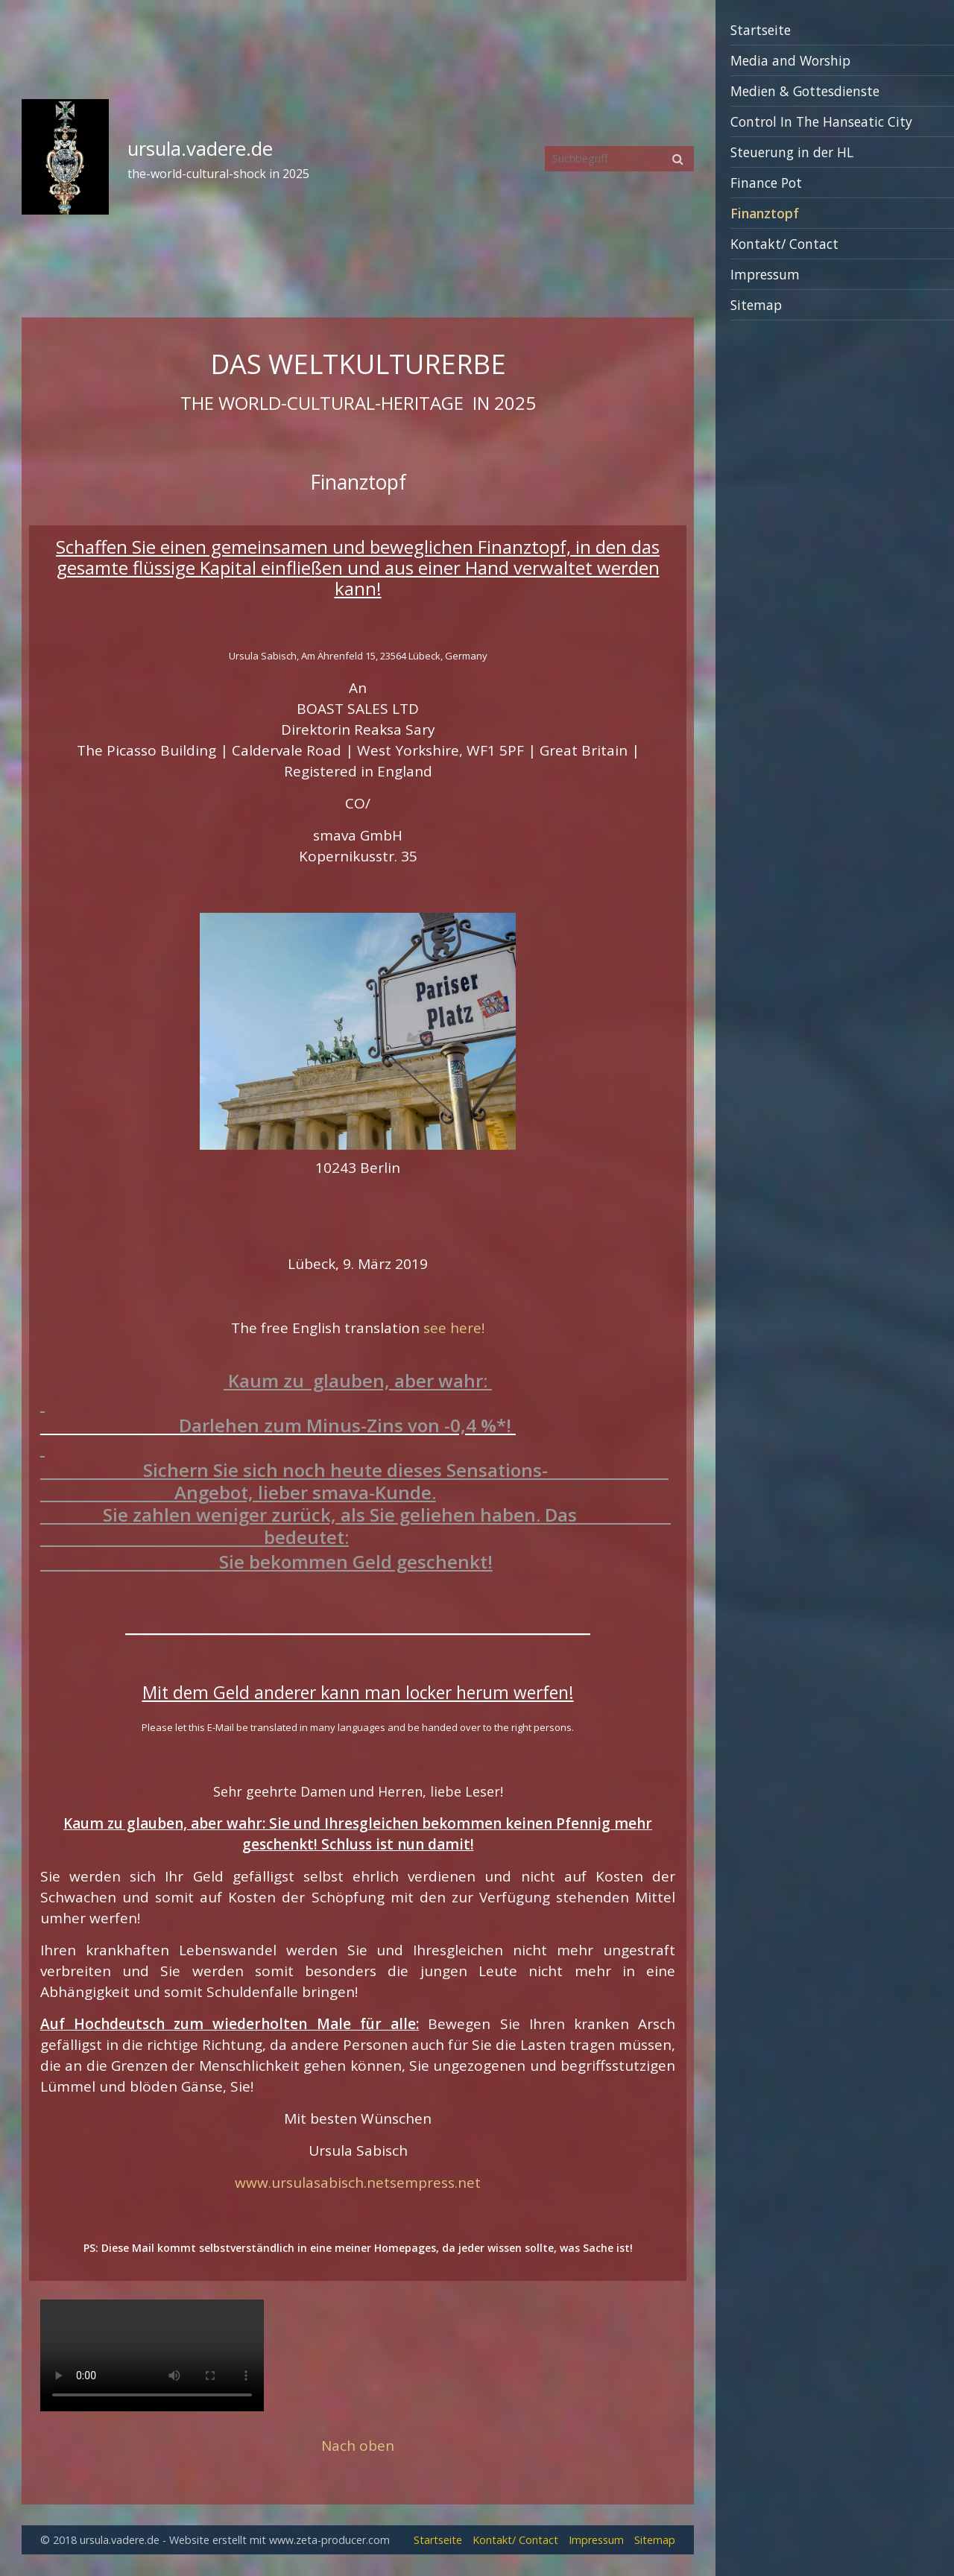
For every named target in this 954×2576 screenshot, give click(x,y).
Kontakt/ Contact (784, 244)
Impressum (765, 274)
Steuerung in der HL (791, 152)
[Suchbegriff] (619, 158)
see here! (453, 1328)
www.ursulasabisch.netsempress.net (358, 2182)
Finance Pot (766, 183)
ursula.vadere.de (200, 149)
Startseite (760, 30)
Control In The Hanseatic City (821, 121)
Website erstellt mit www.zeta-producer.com (279, 2540)
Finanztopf (764, 213)
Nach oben (357, 2445)
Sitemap (756, 305)
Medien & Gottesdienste (804, 91)
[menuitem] (835, 30)
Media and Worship (790, 60)
